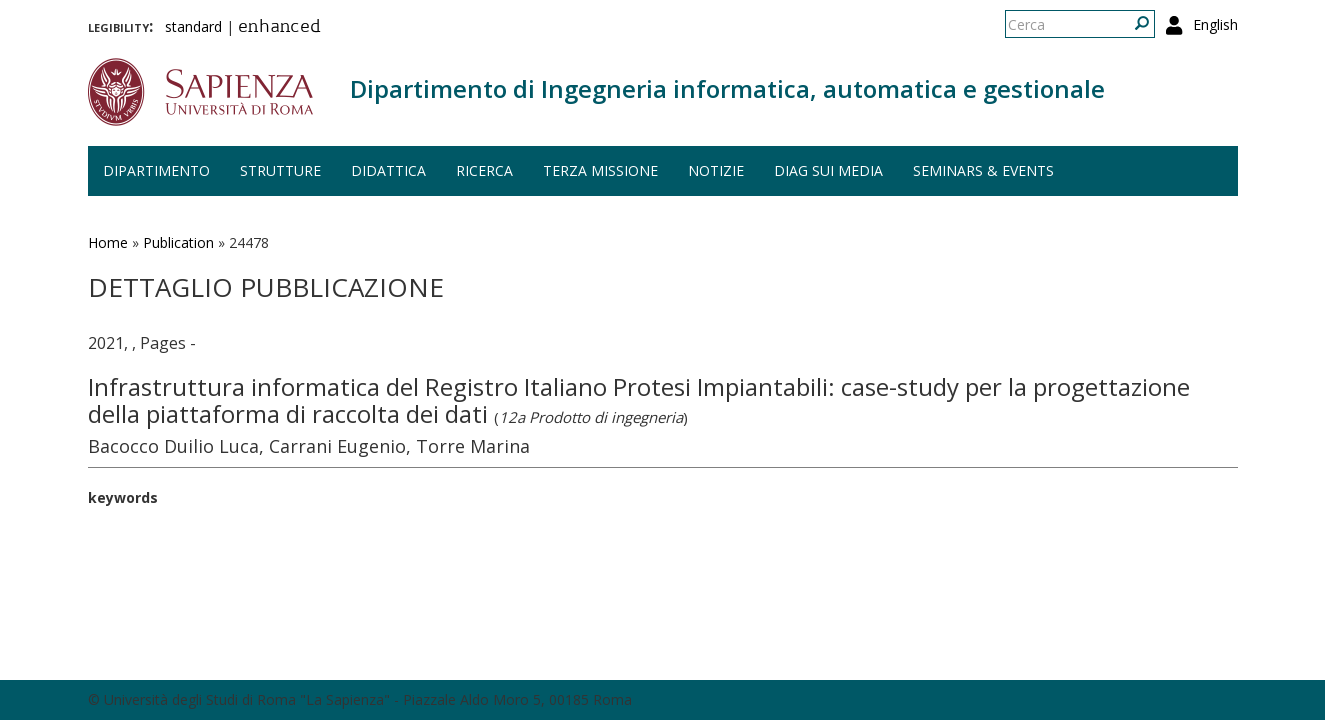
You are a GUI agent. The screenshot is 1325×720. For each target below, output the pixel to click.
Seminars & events (983, 170)
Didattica (388, 170)
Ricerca (484, 170)
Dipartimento (156, 170)
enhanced (279, 28)
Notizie (716, 170)
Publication (178, 242)
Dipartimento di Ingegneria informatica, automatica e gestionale (727, 88)
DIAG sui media (828, 170)
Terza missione (600, 170)
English (1215, 24)
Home (108, 242)
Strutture (280, 170)
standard (193, 26)
